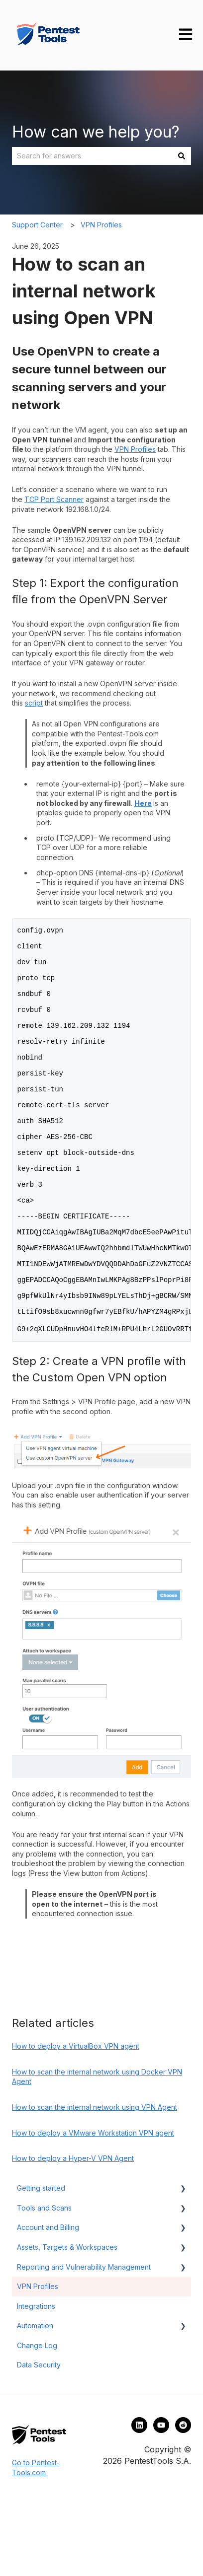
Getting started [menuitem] (41, 2262)
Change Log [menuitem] (37, 2420)
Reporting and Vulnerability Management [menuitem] (84, 2341)
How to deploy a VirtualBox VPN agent (75, 2120)
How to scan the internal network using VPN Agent (94, 2181)
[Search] (181, 156)
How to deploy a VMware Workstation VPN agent (93, 2207)
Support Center (37, 224)
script (34, 703)
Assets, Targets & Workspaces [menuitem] (67, 2321)
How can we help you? (96, 132)
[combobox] (92, 156)
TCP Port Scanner (54, 499)
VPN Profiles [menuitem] (37, 2361)
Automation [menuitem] (35, 2400)
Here (143, 803)
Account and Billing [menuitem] (48, 2301)
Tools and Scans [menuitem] (44, 2282)
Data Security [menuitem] (39, 2439)
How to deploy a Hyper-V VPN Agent (73, 2232)
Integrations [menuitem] (36, 2380)
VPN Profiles (101, 224)
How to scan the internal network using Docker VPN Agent (97, 2151)
